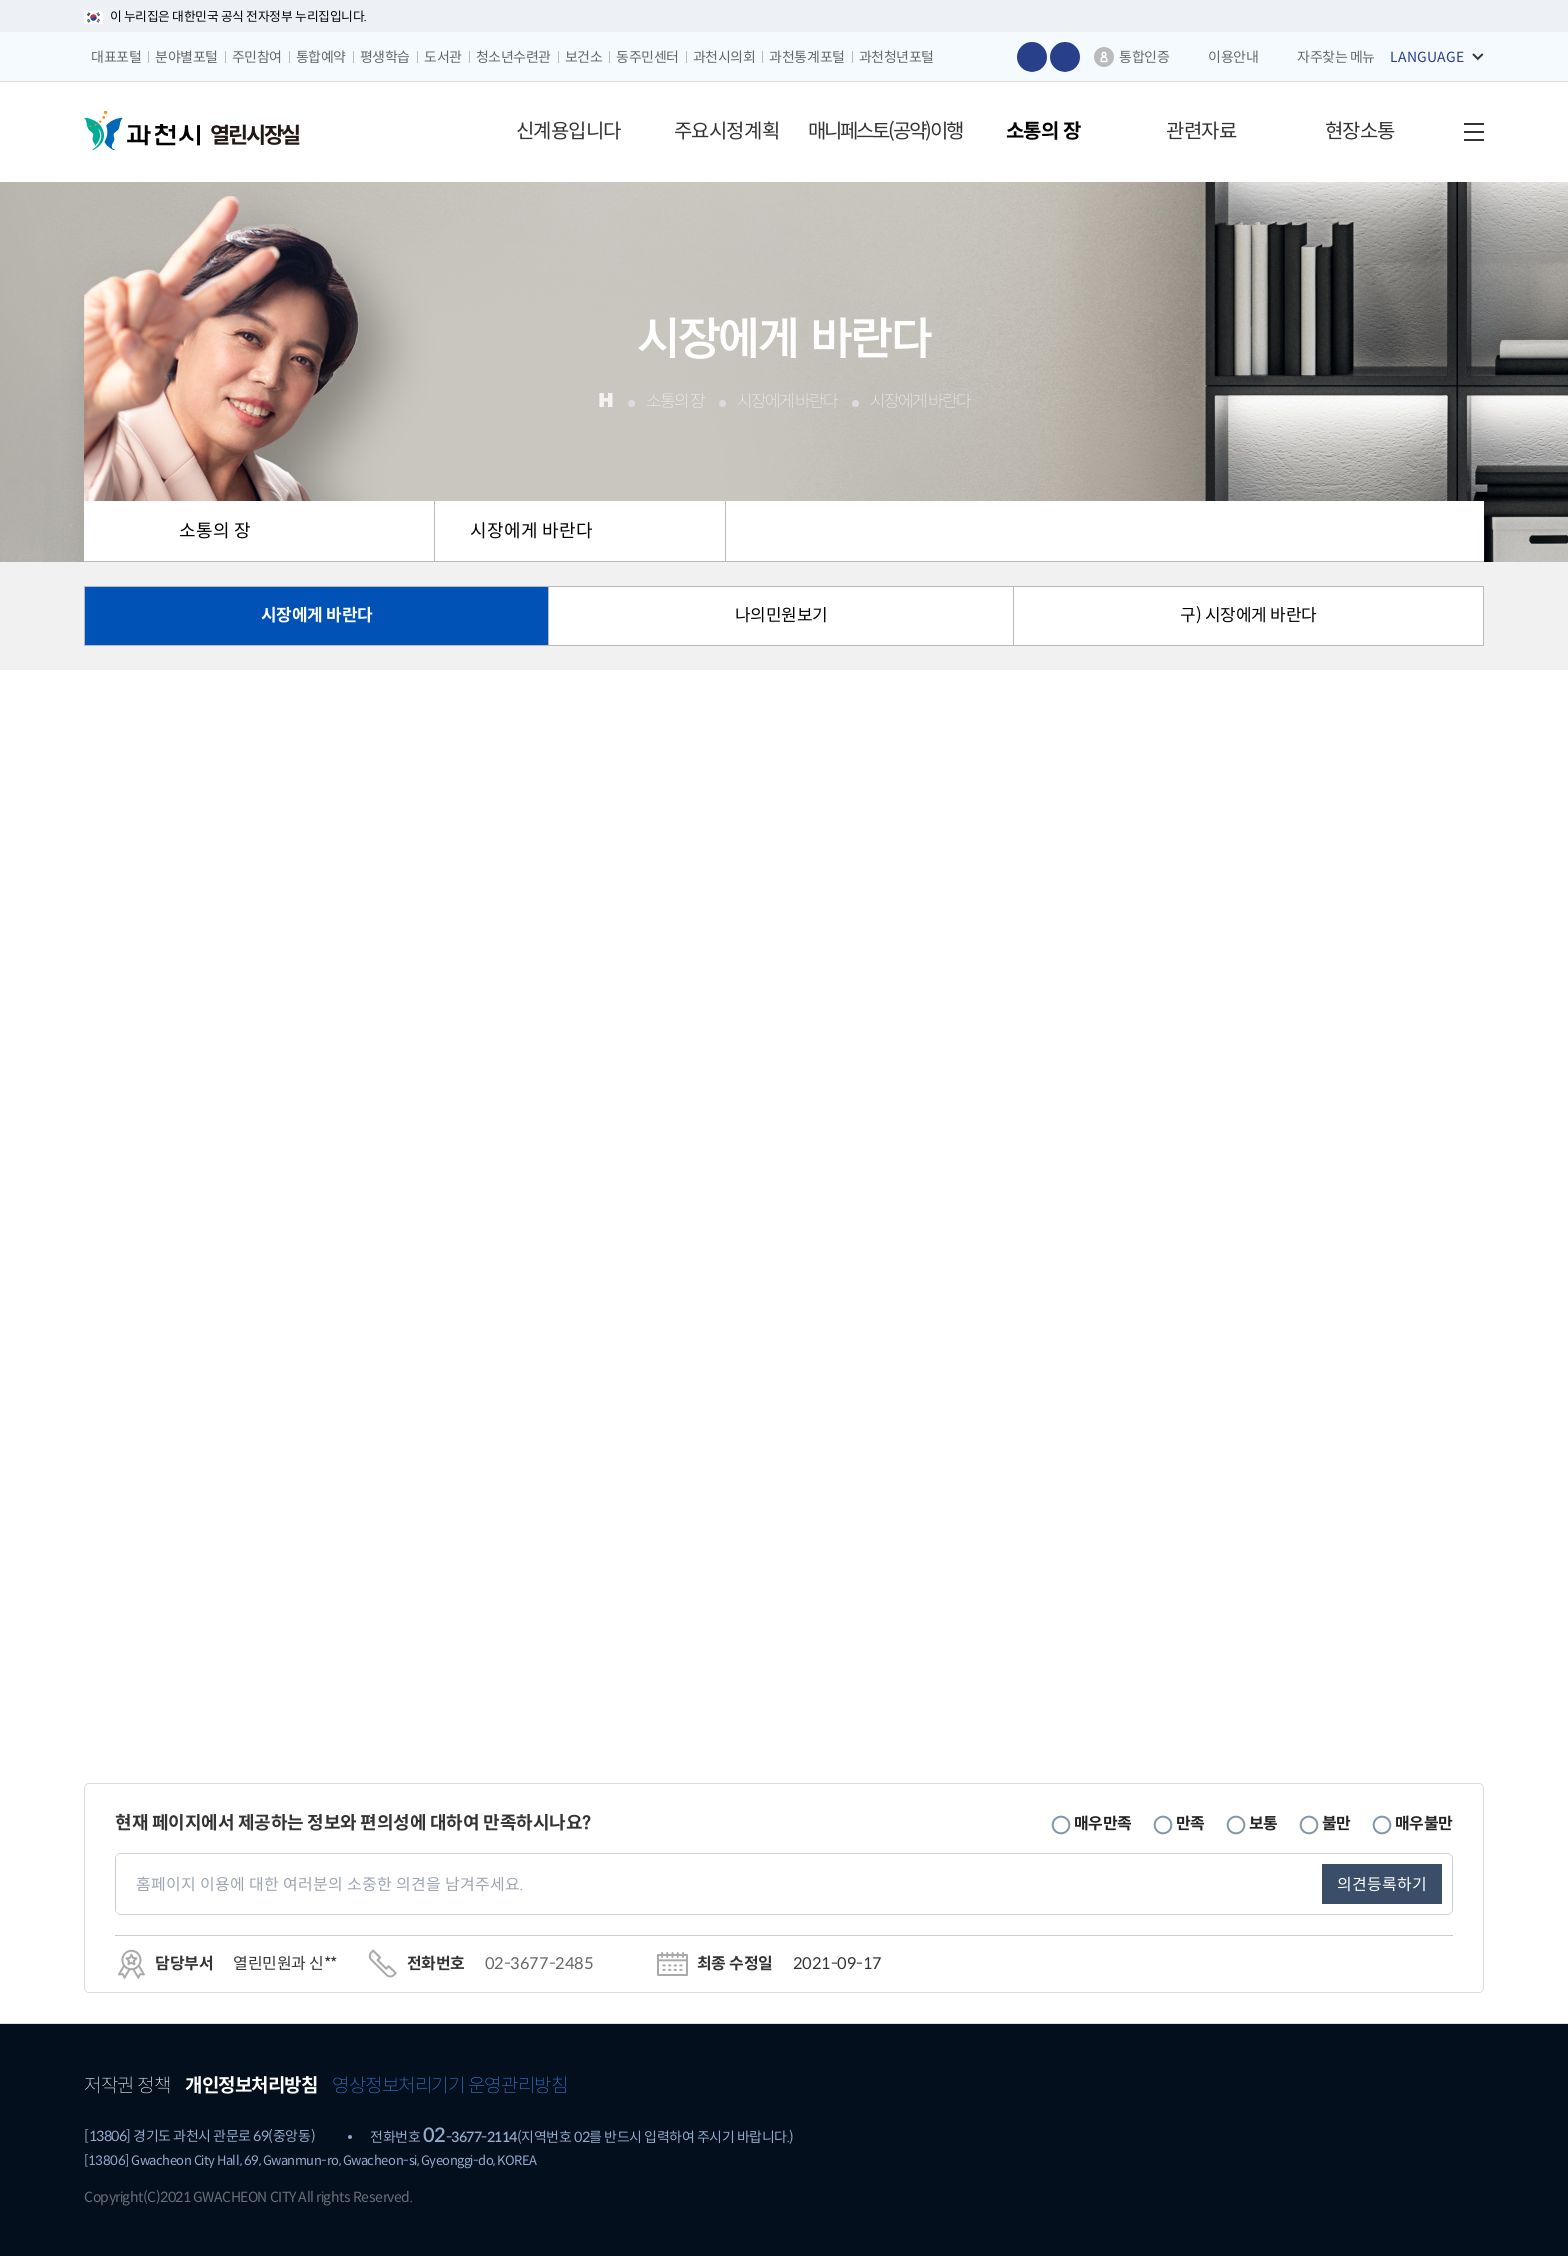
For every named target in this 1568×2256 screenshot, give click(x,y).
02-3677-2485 (539, 1963)
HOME (114, 531)
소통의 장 (215, 531)
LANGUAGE (1427, 57)
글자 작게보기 (1065, 57)
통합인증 (1144, 57)
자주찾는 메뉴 (1336, 57)
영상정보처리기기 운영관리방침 (449, 2085)
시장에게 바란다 (531, 531)
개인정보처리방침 (251, 2085)
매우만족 (1103, 1822)
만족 (1190, 1822)
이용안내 (1233, 57)
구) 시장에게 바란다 (1248, 615)
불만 (1336, 1822)
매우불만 (1424, 1822)
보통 (1263, 1822)
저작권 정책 (127, 2085)
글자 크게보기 (1032, 57)
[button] (568, 132)
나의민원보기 (781, 615)
